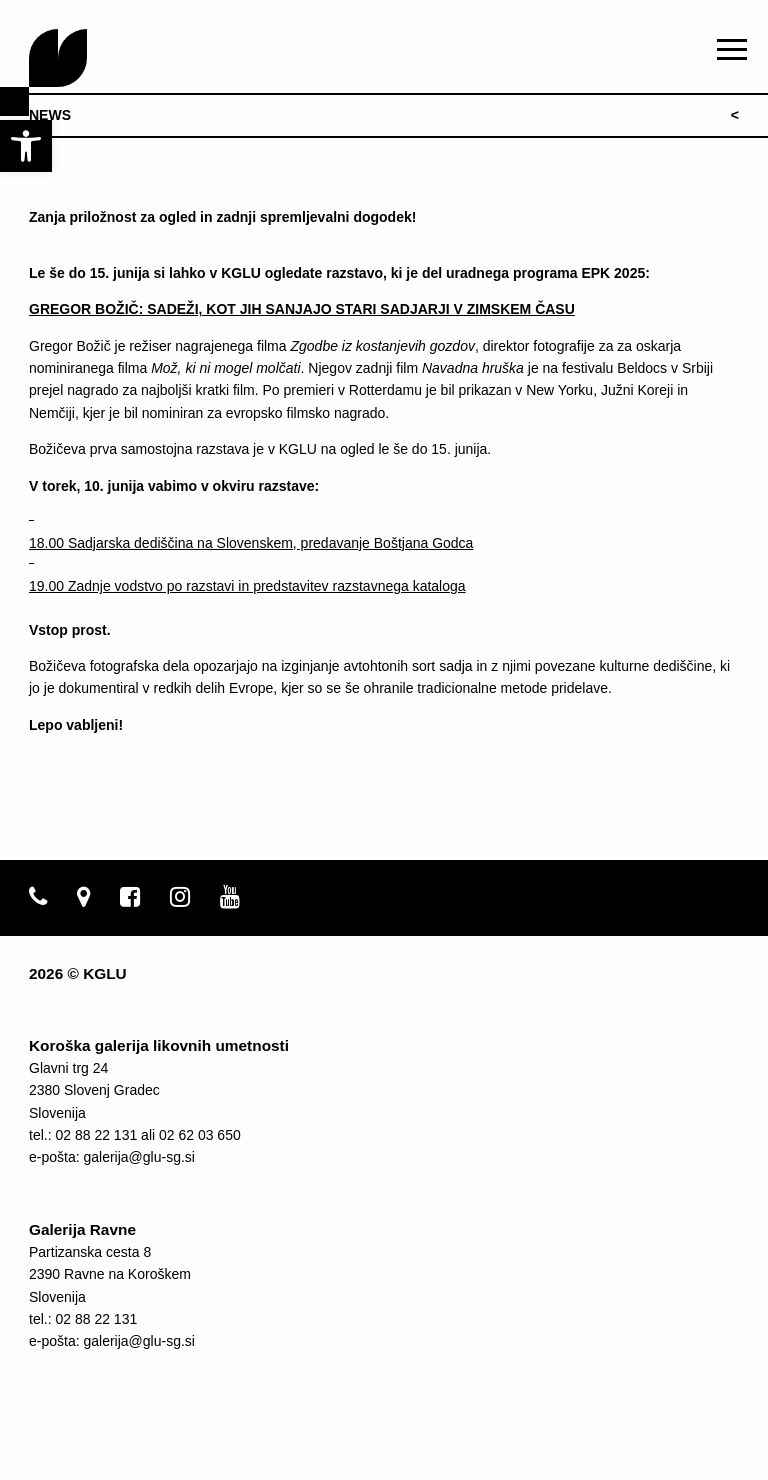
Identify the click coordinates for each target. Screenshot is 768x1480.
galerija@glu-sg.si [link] (138, 1157)
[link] (26, 146)
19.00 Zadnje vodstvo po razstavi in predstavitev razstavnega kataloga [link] (247, 586)
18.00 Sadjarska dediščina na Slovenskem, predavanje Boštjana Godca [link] (251, 543)
